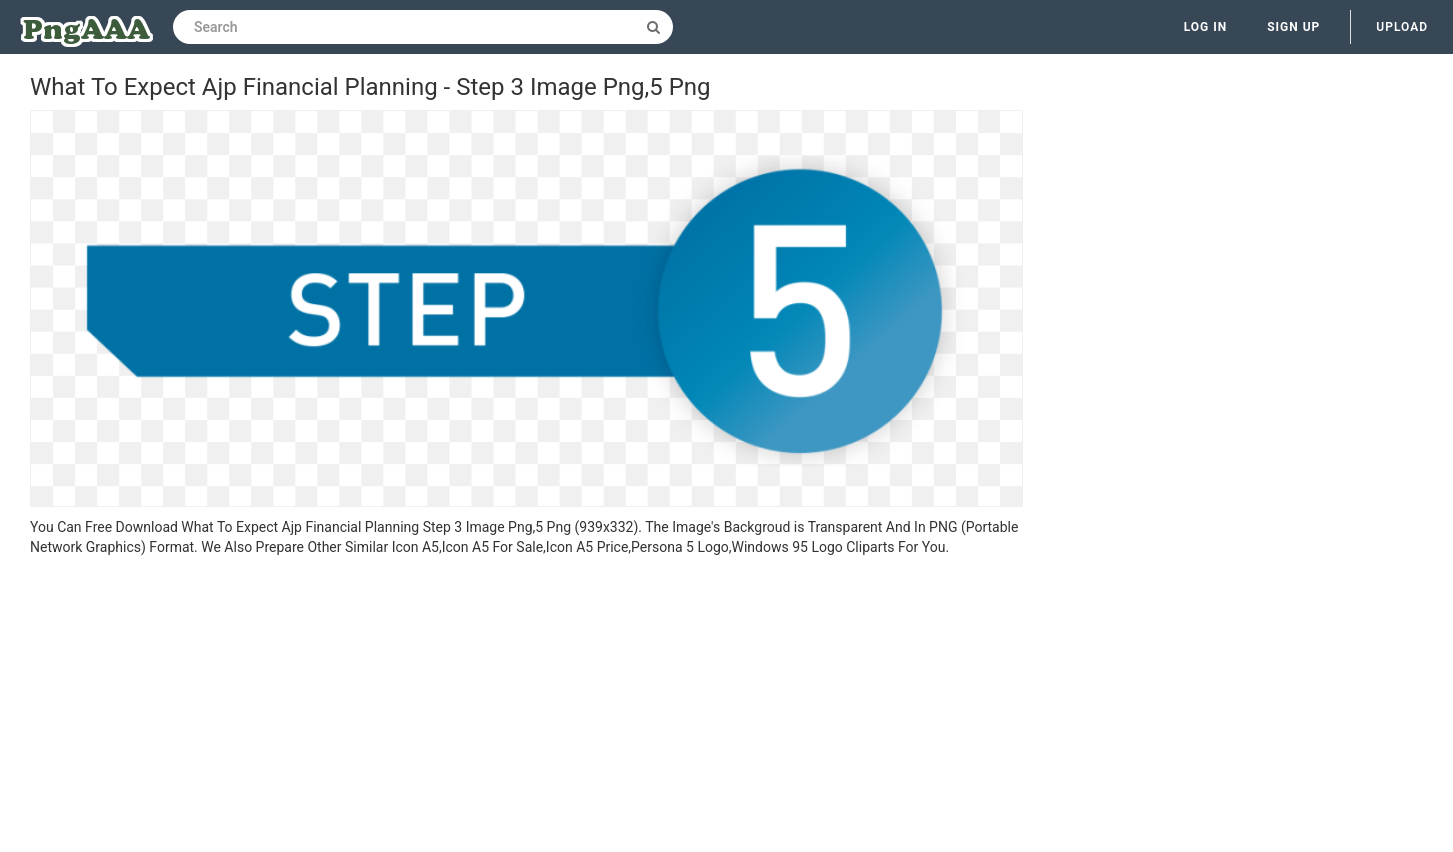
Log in (1206, 27)
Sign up (1293, 27)
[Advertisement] (526, 707)
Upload (1402, 27)
